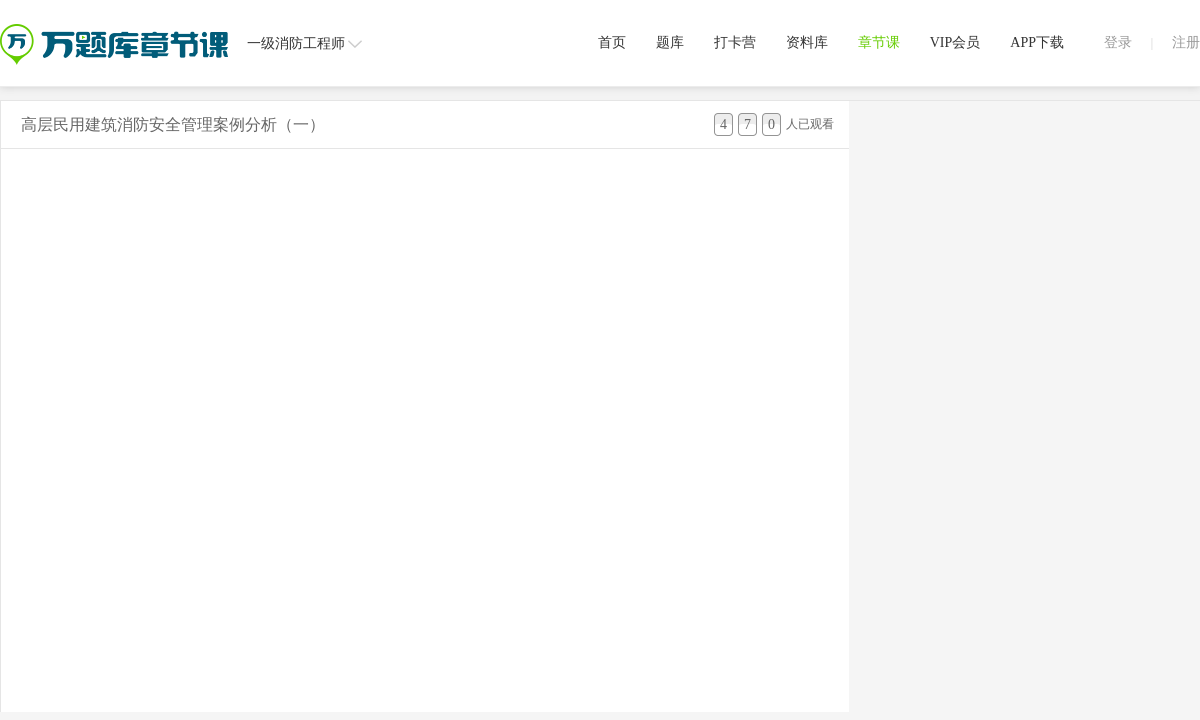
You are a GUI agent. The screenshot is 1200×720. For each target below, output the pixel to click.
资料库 (807, 42)
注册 (1186, 42)
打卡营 (735, 42)
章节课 (879, 42)
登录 (1118, 42)
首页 (612, 42)
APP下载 (1037, 42)
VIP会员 (955, 42)
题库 (670, 42)
